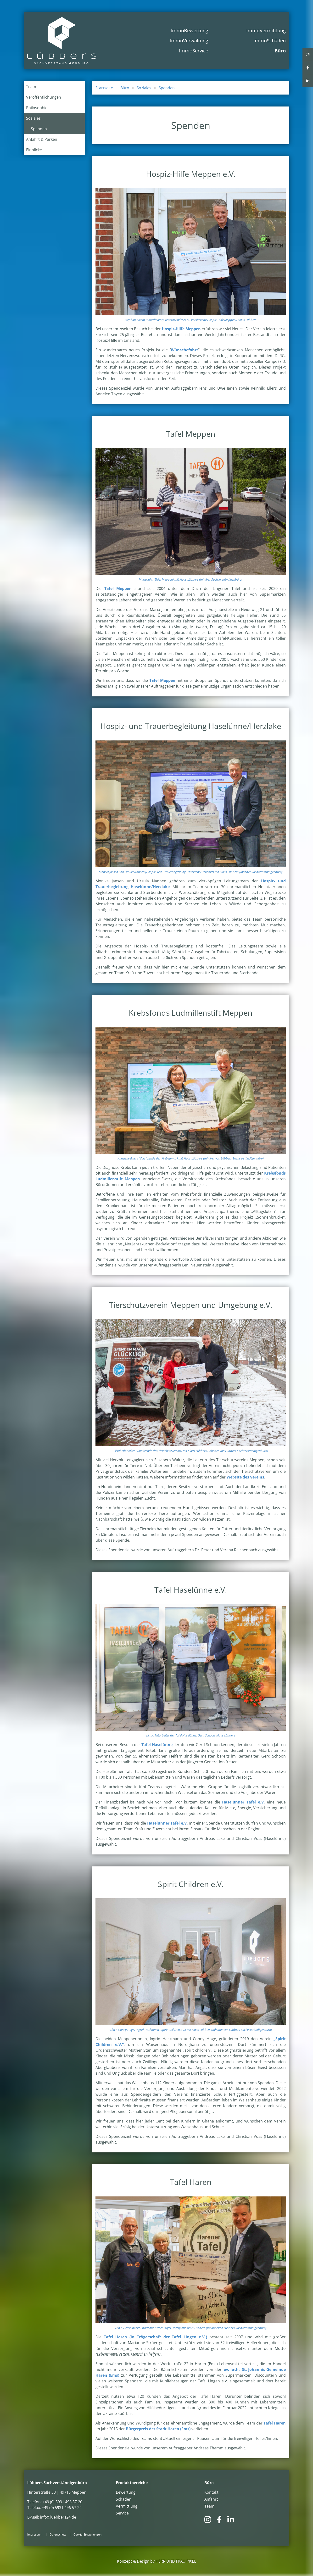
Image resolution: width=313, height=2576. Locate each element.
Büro (280, 50)
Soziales (33, 118)
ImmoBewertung (189, 30)
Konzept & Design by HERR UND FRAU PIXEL (156, 2561)
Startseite (104, 87)
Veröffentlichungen (43, 97)
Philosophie (36, 107)
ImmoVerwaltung (189, 40)
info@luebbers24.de (58, 2517)
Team (31, 86)
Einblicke (34, 149)
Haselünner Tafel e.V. (243, 1802)
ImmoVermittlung (266, 30)
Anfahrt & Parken (41, 139)
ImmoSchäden (269, 40)
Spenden (39, 128)
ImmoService (193, 50)
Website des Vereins (245, 1477)
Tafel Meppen (118, 588)
